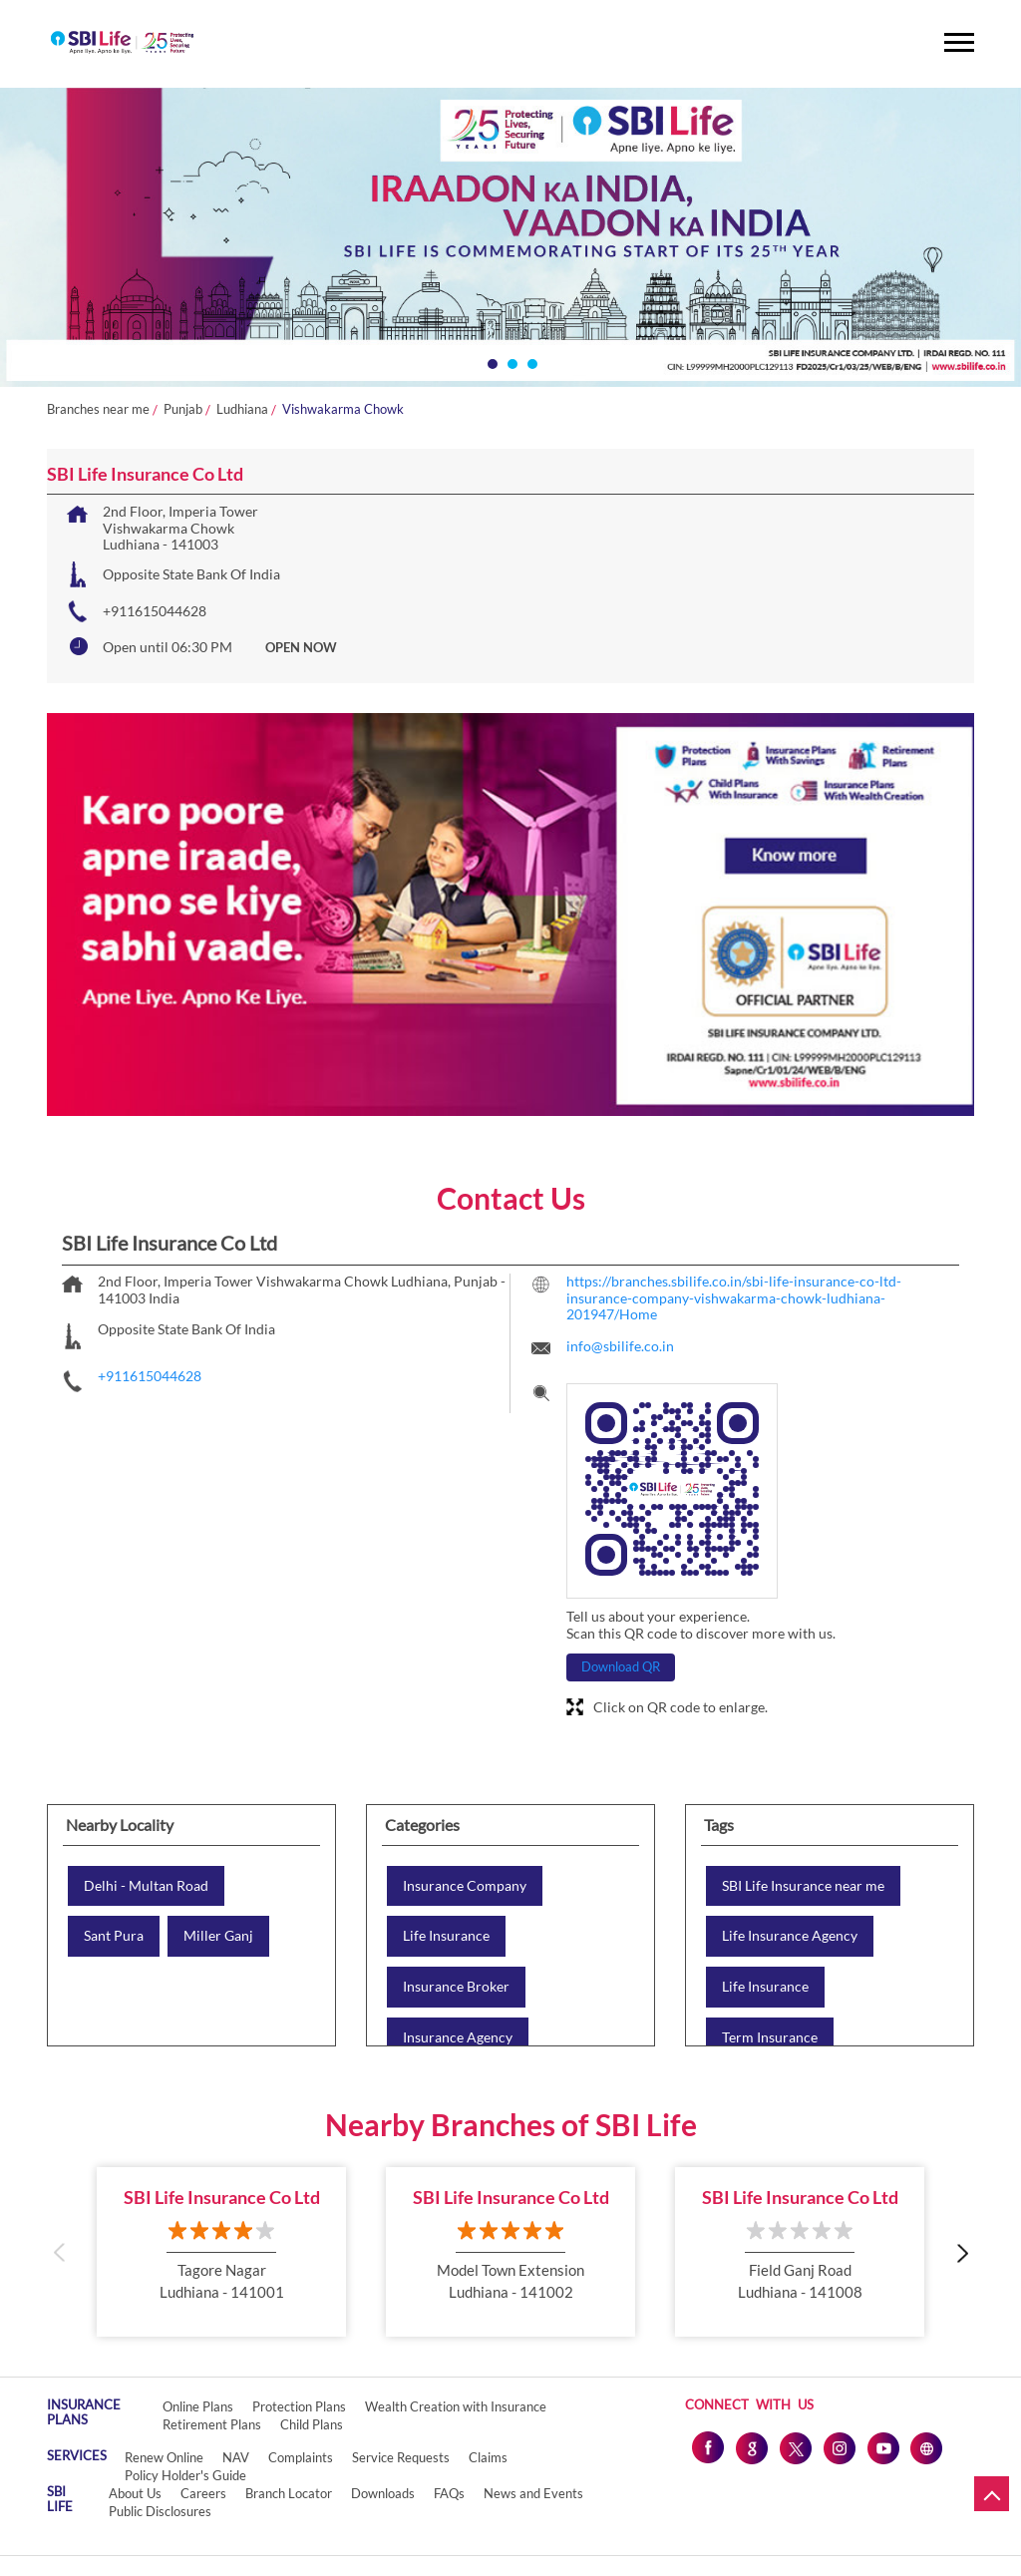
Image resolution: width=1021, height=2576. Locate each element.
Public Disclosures (160, 2511)
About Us (135, 2493)
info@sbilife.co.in (620, 1345)
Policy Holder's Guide (185, 2475)
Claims (488, 2457)
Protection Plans (299, 2406)
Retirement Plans (212, 2424)
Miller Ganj (218, 1936)
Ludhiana (242, 409)
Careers (203, 2493)
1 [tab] (491, 362)
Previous (59, 2251)
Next (961, 2251)
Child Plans (311, 2424)
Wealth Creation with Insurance (455, 2406)
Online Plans (198, 2406)
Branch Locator (288, 2493)
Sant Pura (114, 1936)
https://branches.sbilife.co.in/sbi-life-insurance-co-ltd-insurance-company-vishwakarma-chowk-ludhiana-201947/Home (733, 1298)
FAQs (449, 2493)
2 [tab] (510, 362)
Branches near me (98, 409)
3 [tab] (530, 362)
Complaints (300, 2457)
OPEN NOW (301, 647)
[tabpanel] (510, 237)
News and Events (533, 2493)
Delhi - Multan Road (146, 1886)
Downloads (383, 2493)
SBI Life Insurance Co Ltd (222, 2197)
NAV (235, 2457)
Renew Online (164, 2457)
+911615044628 (154, 610)
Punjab (183, 409)
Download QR (620, 1666)
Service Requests (401, 2457)
